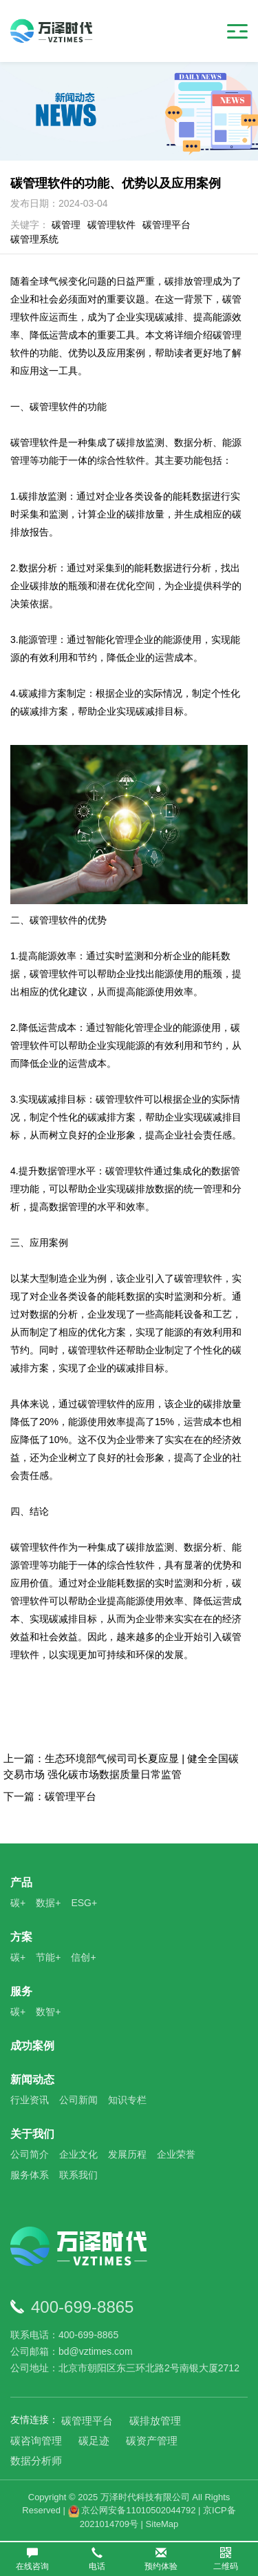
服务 (21, 1991)
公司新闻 (78, 2099)
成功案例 (32, 2046)
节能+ (48, 1957)
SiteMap (162, 2524)
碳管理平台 (166, 224)
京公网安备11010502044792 (132, 2510)
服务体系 (29, 2174)
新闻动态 (32, 2079)
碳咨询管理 (36, 2440)
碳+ (17, 1902)
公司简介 (29, 2154)
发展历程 (127, 2154)
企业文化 (78, 2154)
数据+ (48, 1902)
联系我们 (78, 2174)
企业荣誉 (176, 2154)
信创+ (83, 1957)
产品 (21, 1882)
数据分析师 (36, 2460)
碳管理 (66, 224)
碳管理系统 (34, 239)
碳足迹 (93, 2440)
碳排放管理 (155, 2420)
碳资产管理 (152, 2440)
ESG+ (84, 1902)
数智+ (48, 2011)
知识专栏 (127, 2099)
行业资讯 (29, 2099)
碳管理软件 (111, 224)
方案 (21, 1937)
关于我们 (32, 2134)
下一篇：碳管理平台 (49, 1796)
